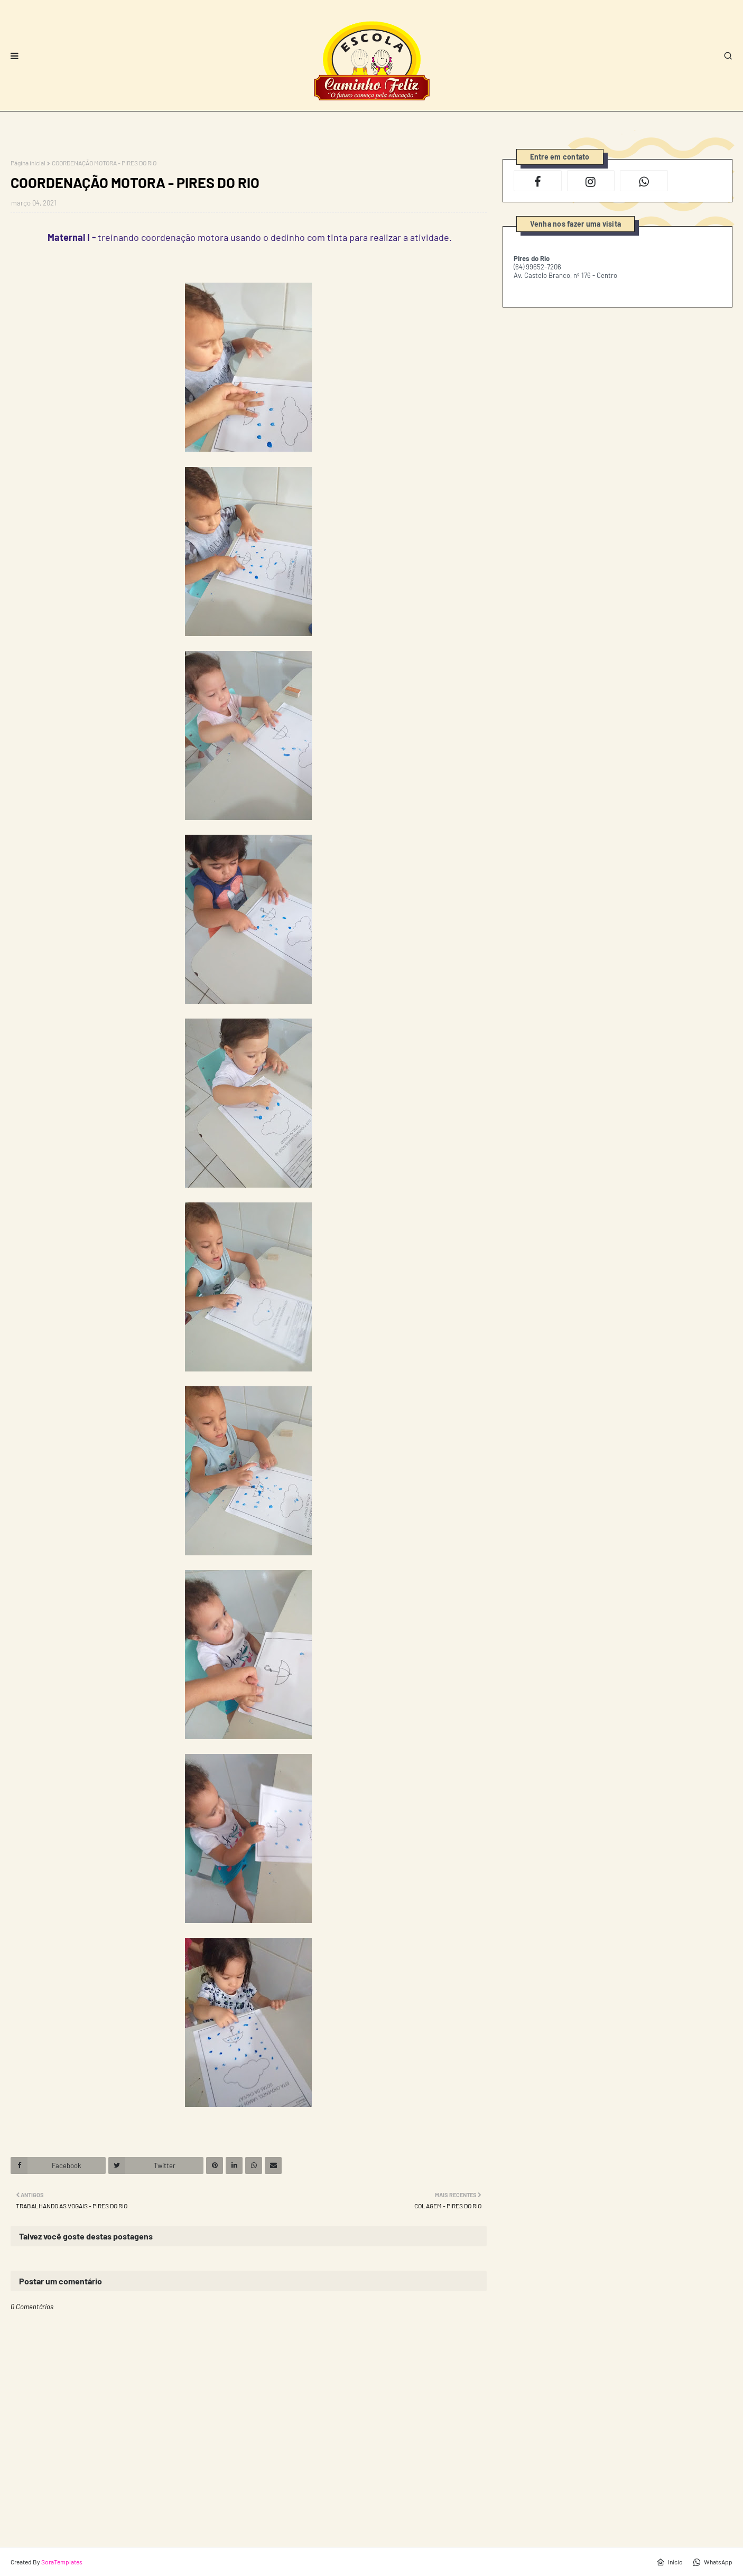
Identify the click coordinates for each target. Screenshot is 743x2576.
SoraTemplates (61, 2561)
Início (669, 2562)
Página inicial (28, 162)
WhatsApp (712, 2562)
